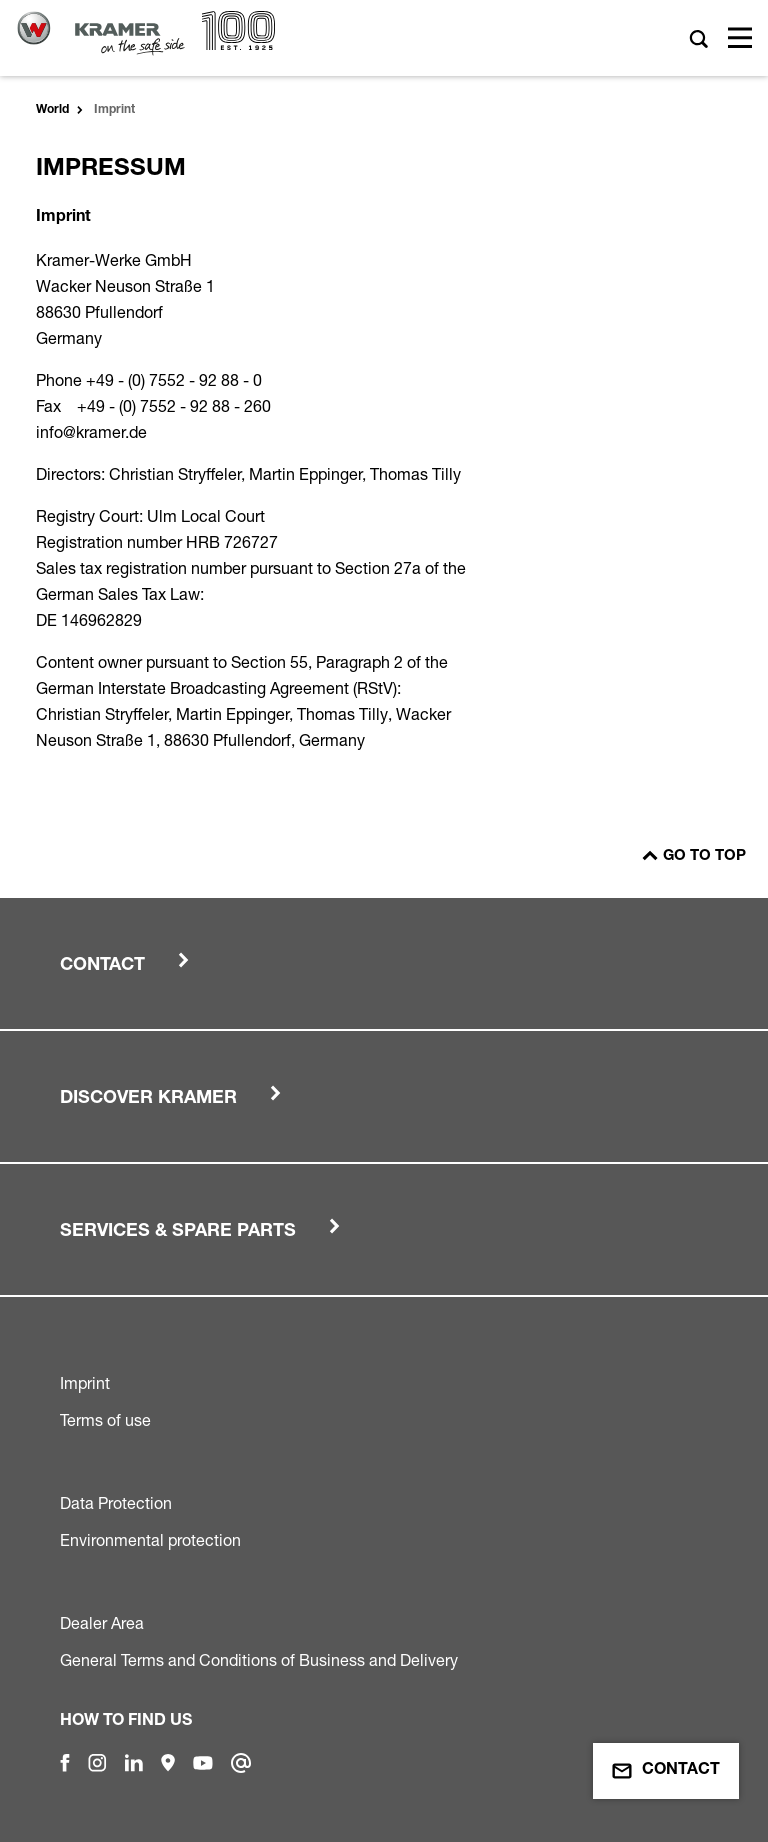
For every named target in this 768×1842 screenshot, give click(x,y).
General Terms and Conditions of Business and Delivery (259, 1660)
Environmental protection (150, 1540)
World (52, 110)
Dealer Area (102, 1623)
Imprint (85, 1383)
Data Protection (116, 1503)
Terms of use (105, 1420)
